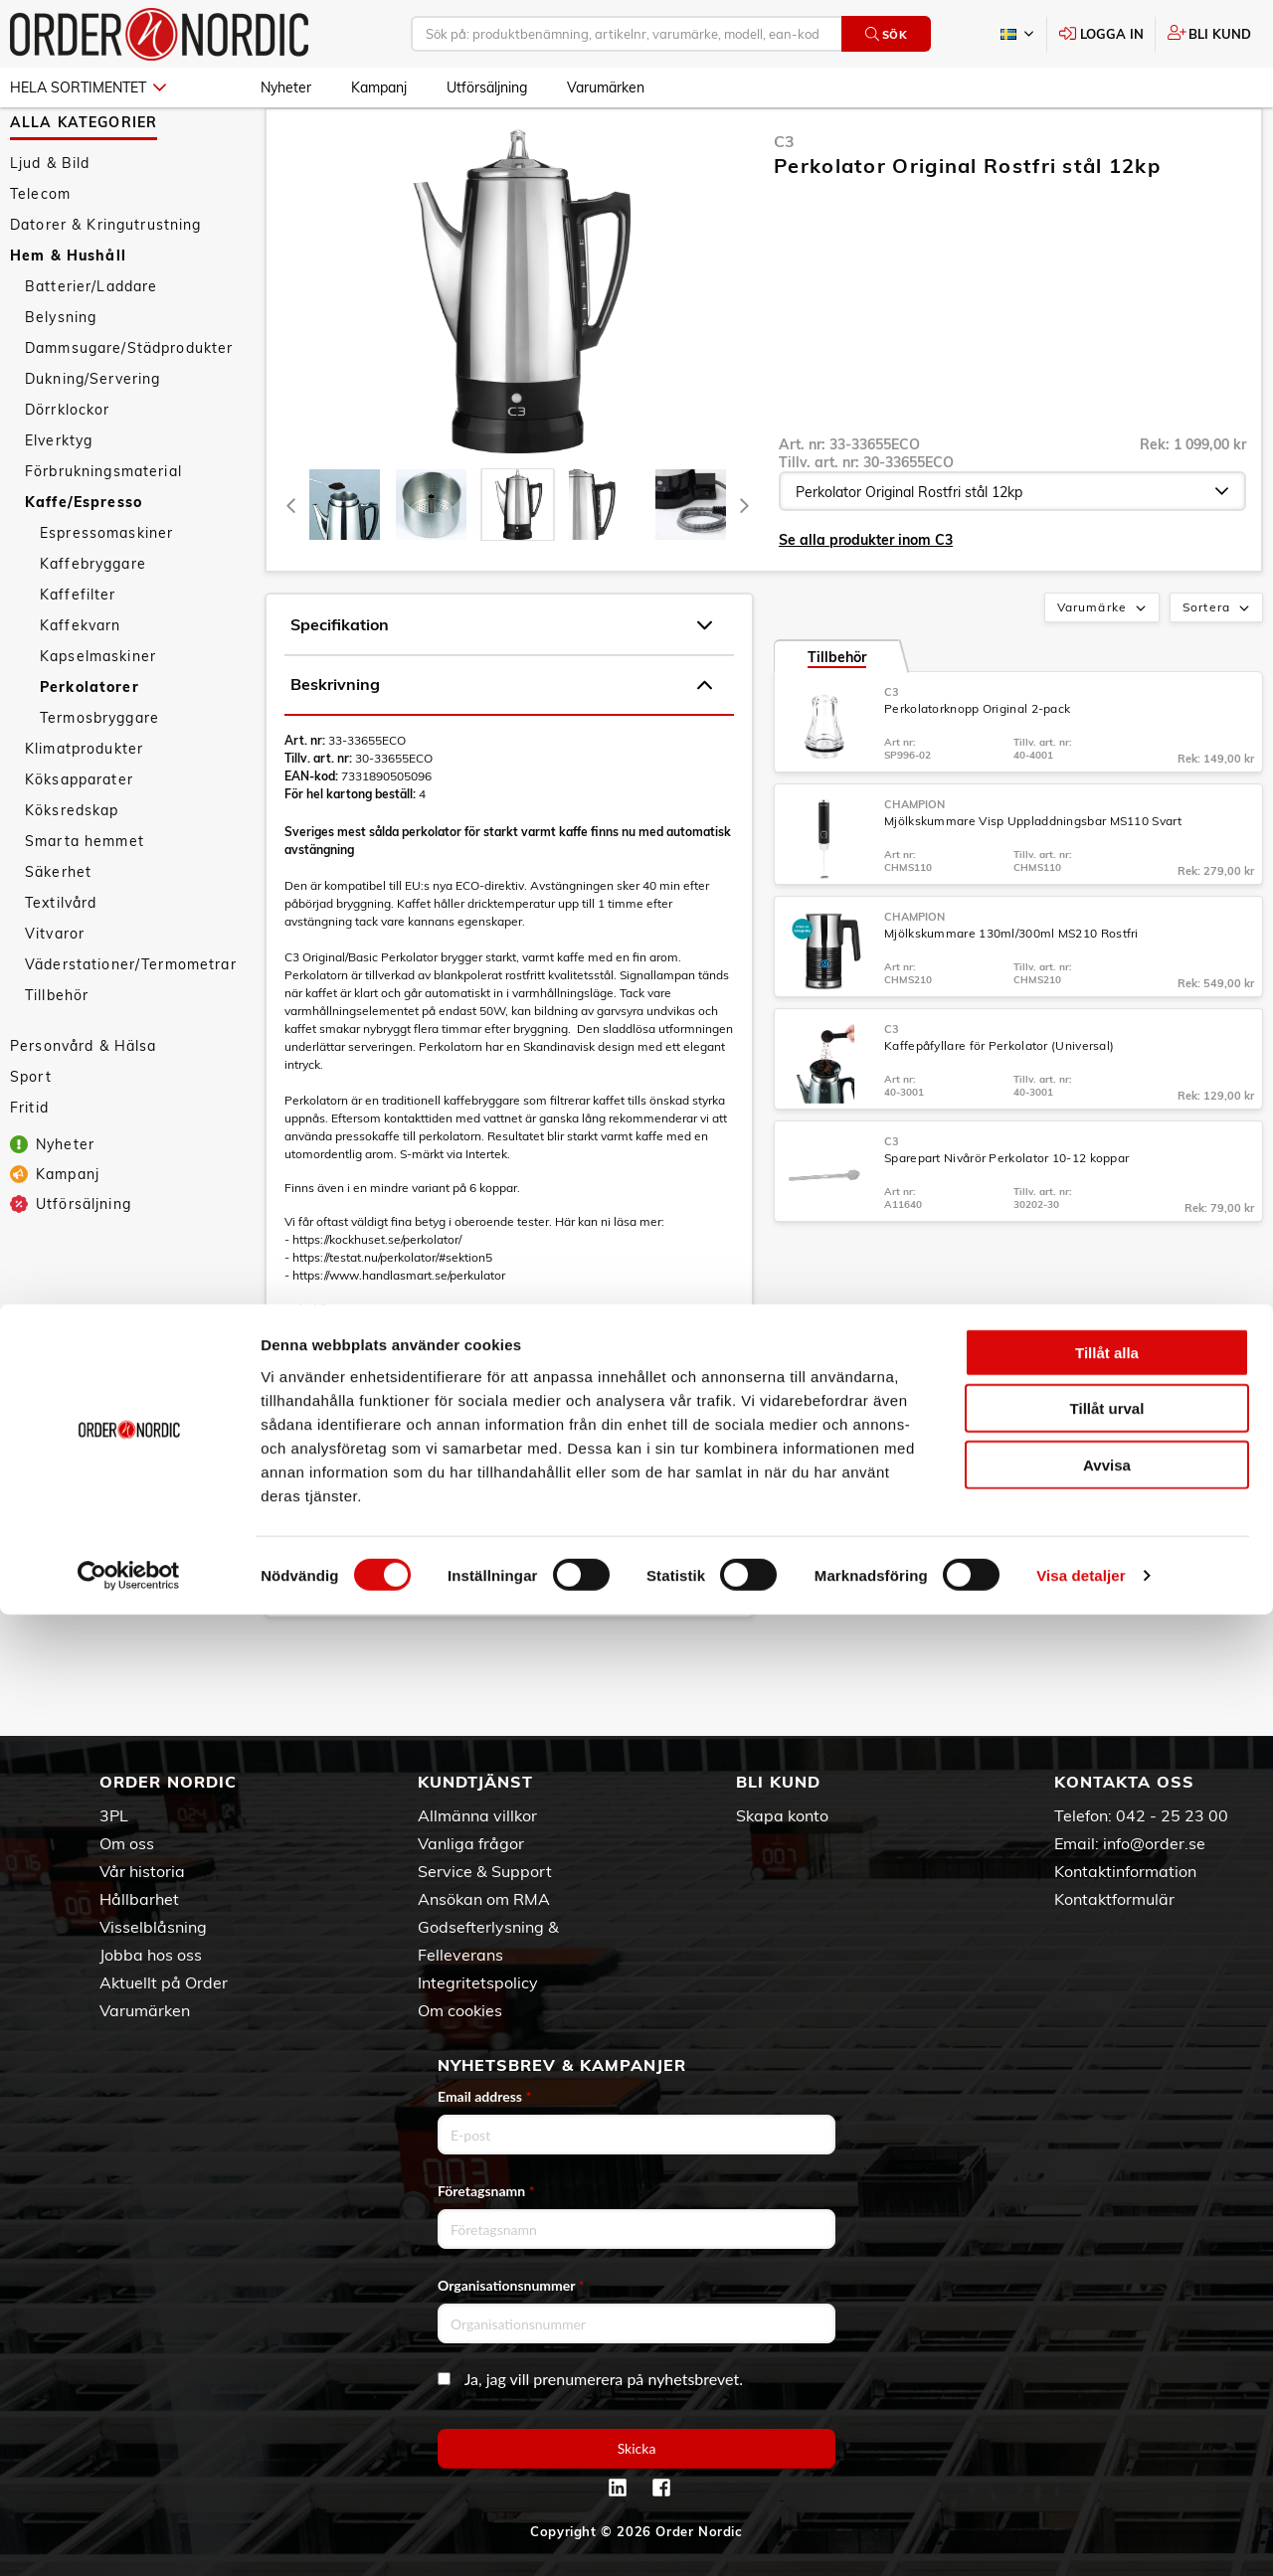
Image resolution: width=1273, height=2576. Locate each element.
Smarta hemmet (84, 899)
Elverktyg (58, 498)
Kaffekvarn (80, 683)
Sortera (1217, 666)
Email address (484, 2096)
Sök (886, 34)
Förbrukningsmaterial (103, 529)
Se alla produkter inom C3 (866, 597)
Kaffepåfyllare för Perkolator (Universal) (999, 1103)
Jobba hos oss (150, 1955)
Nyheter (286, 87)
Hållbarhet (139, 1899)
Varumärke (1103, 666)
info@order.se (1154, 1843)
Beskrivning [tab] (501, 743)
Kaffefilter (78, 652)
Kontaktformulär (1114, 1899)
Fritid (29, 1165)
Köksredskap (72, 868)
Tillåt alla (1107, 2313)
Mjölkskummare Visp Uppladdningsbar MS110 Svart (1033, 878)
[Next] (744, 562)
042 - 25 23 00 (1172, 1815)
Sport (31, 1134)
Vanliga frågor (471, 1843)
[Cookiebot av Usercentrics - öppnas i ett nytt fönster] (129, 2537)
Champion (914, 862)
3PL (113, 1815)
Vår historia (142, 1871)
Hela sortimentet (88, 87)
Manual (304, 1597)
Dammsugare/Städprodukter (129, 406)
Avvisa (1107, 2425)
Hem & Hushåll (68, 313)
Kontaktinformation (1125, 1871)
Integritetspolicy (478, 1982)
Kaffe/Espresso (83, 560)
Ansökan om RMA (484, 1899)
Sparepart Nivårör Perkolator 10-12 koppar (1006, 1215)
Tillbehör (57, 1053)
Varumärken (605, 87)
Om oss (126, 1843)
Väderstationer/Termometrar (131, 1022)
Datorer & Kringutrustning (106, 282)
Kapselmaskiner (98, 714)
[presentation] (517, 562)
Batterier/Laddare (91, 344)
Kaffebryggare (93, 621)
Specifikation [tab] (501, 683)
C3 (784, 199)
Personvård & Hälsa (83, 1104)
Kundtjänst (475, 1782)
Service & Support (485, 1871)
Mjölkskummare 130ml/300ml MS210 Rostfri (1011, 990)
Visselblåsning (153, 1927)
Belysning (60, 375)
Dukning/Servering (92, 436)
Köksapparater (79, 837)
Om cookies (460, 2010)
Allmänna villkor (477, 1815)
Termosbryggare (99, 775)
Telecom (40, 251)
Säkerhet (58, 930)
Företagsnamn (486, 2190)
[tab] (344, 562)
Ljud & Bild (50, 221)
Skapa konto (782, 1815)
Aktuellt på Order (163, 1982)
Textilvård (60, 960)
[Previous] (291, 562)
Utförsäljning (487, 87)
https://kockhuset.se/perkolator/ (376, 1296)
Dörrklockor (67, 467)
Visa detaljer (1080, 2536)
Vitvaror (55, 991)
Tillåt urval (1107, 2369)
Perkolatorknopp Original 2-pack (977, 766)
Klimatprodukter (84, 806)
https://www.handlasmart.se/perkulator (398, 1332)
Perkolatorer (89, 745)
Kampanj (379, 87)
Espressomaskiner (106, 591)
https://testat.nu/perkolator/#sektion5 (392, 1314)
